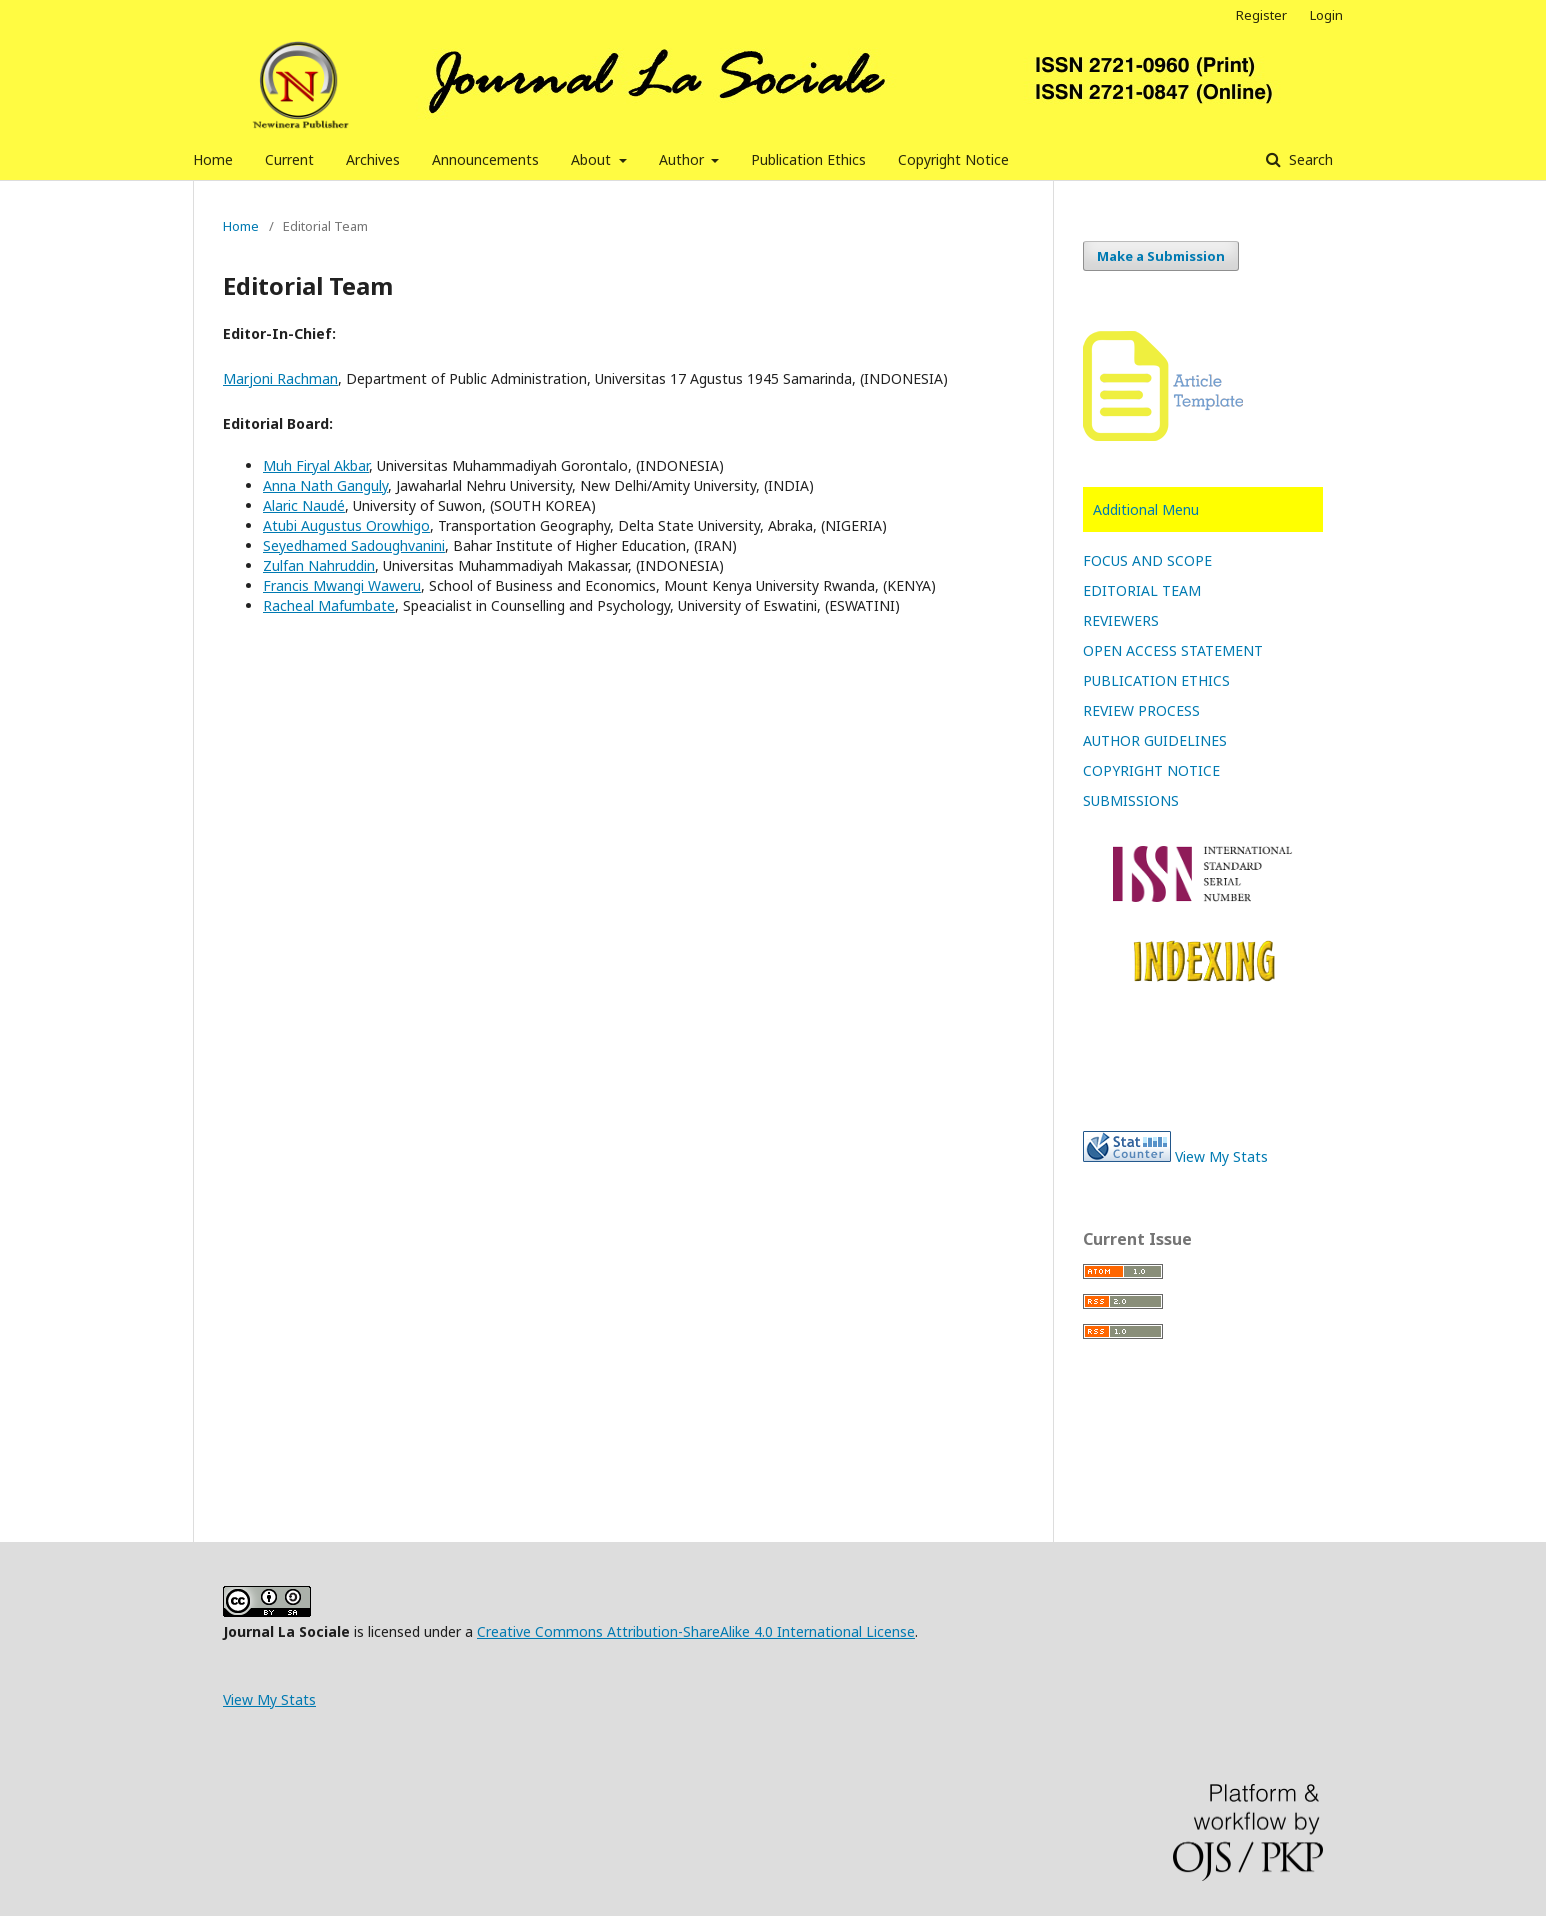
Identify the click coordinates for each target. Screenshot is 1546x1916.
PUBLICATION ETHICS (1156, 680)
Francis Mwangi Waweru (342, 585)
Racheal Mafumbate (329, 605)
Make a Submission (1161, 256)
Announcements (485, 159)
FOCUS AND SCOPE (1147, 560)
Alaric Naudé (304, 505)
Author (683, 159)
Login (1326, 15)
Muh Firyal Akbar (316, 465)
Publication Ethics (808, 159)
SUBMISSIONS (1131, 800)
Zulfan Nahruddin (319, 565)
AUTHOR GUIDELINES (1155, 740)
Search (1309, 159)
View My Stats (1221, 1156)
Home (213, 159)
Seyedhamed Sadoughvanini (354, 545)
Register (1261, 15)
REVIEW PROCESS (1141, 710)
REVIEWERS (1121, 620)
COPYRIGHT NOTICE (1151, 770)
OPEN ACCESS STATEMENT (1173, 650)
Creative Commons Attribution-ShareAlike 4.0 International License (696, 1631)
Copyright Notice (953, 159)
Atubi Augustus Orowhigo (346, 525)
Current (289, 159)
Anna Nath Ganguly (325, 485)
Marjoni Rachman (280, 378)
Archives (373, 159)
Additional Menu (1146, 509)
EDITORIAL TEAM (1142, 590)
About (593, 159)
